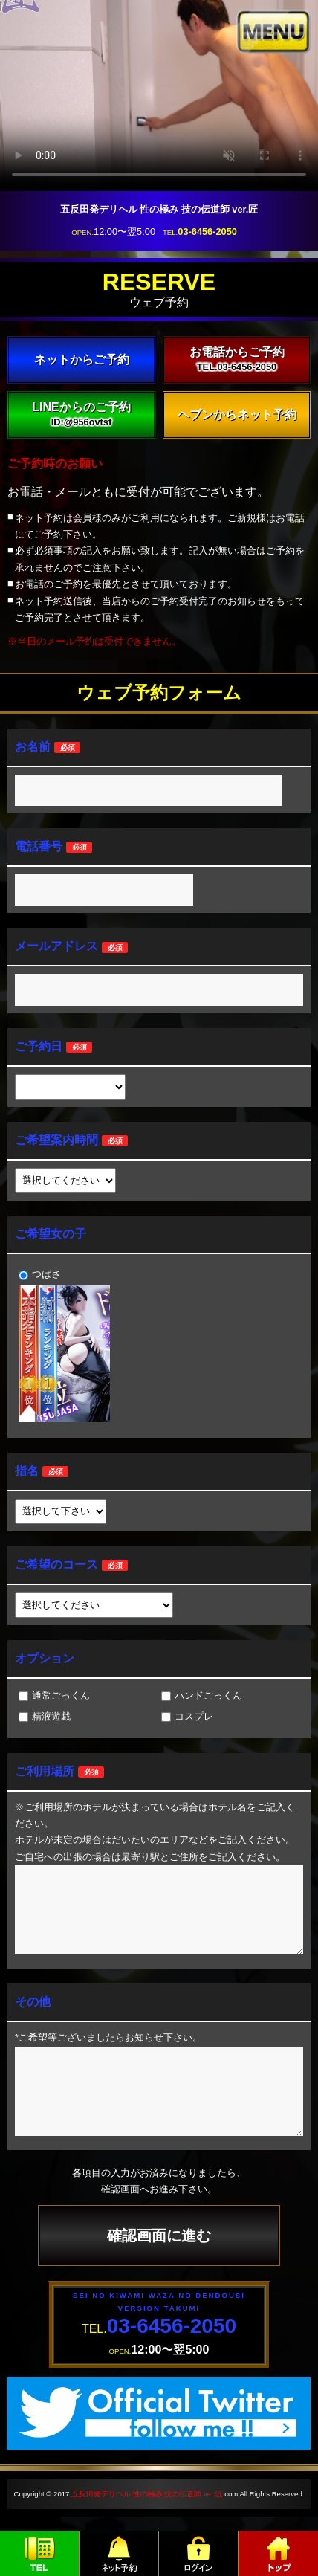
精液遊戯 (45, 1716)
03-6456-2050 (207, 231)
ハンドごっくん (201, 1695)
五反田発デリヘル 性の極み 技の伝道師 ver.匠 (146, 2494)
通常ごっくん (54, 1695)
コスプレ (187, 1716)
